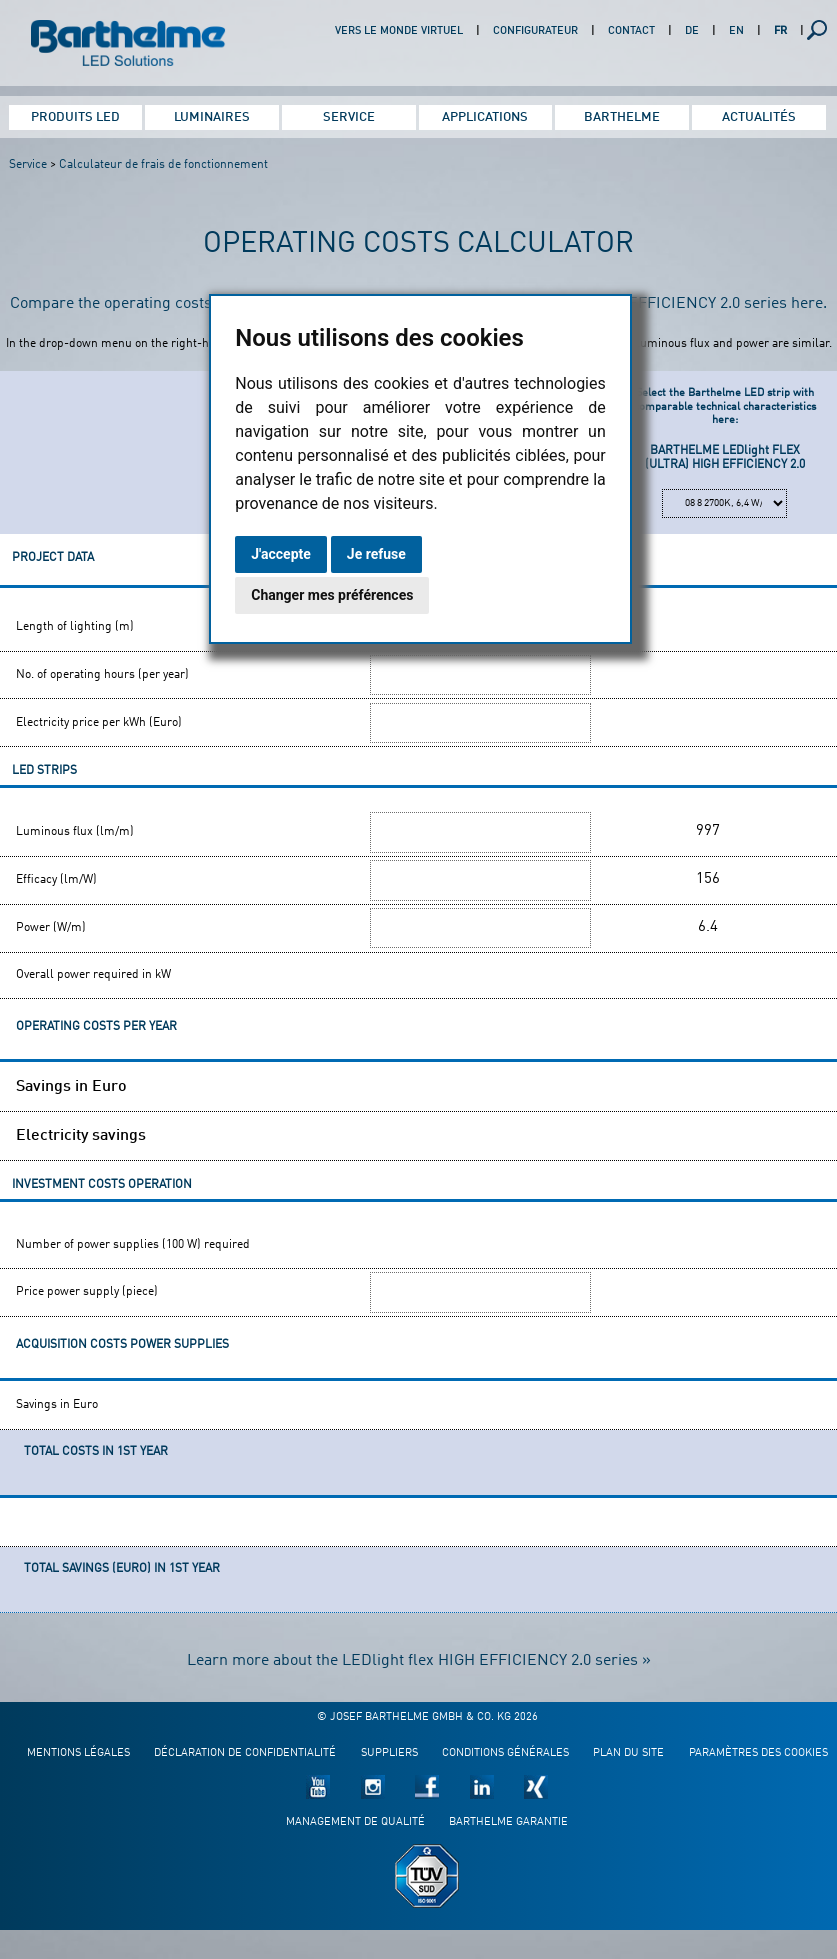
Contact (631, 31)
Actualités (759, 117)
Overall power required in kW (93, 975)
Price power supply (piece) (87, 1288)
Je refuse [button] (376, 554)
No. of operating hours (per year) (102, 675)
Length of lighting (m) (75, 627)
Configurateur (535, 31)
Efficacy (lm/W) (56, 880)
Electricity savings (81, 1133)
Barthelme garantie (508, 1814)
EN (736, 31)
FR (780, 31)
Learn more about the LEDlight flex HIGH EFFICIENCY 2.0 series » (419, 1653)
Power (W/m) (51, 928)
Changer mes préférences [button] (332, 595)
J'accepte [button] (281, 554)
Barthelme (622, 117)
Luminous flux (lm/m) (75, 832)
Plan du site (628, 1745)
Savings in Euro (71, 1086)
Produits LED (75, 117)
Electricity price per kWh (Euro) (99, 723)
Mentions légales (78, 1745)
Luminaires (212, 117)
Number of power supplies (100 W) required (133, 1241)
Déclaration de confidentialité (245, 1745)
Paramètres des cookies (758, 1745)
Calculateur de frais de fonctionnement (163, 165)
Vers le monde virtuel (399, 31)
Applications (485, 117)
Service (349, 117)
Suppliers (389, 1745)
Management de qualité (355, 1814)
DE (692, 31)
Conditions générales (505, 1745)
